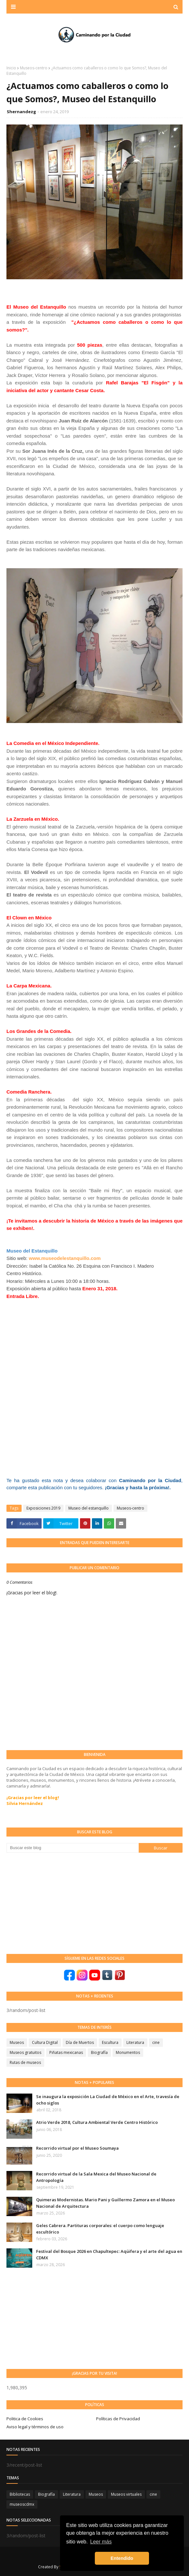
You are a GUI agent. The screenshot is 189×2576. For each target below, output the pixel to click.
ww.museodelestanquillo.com (67, 1258)
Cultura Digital (45, 2042)
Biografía (99, 2052)
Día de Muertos (80, 2042)
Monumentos (128, 2052)
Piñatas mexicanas (66, 2052)
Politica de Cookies (24, 2419)
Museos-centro (33, 68)
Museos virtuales (126, 2494)
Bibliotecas (20, 2494)
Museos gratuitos (25, 2052)
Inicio (11, 68)
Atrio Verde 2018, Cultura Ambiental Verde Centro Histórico (97, 2122)
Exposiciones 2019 (43, 1508)
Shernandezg (21, 111)
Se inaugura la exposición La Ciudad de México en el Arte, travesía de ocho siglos (107, 2100)
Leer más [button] (101, 2541)
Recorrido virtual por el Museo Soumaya (77, 2148)
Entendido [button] (122, 2558)
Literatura (135, 2042)
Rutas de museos (25, 2062)
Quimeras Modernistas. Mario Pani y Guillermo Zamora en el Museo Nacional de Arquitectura (105, 2203)
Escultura (110, 2042)
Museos (17, 2042)
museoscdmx (22, 2504)
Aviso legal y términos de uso (35, 2427)
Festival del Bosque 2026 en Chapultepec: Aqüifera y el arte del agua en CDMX (109, 2254)
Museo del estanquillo (88, 1508)
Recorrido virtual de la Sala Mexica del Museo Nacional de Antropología (96, 2177)
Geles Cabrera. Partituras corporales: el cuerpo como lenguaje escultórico (100, 2229)
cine (156, 2042)
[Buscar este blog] (72, 1848)
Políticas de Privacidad (118, 2419)
